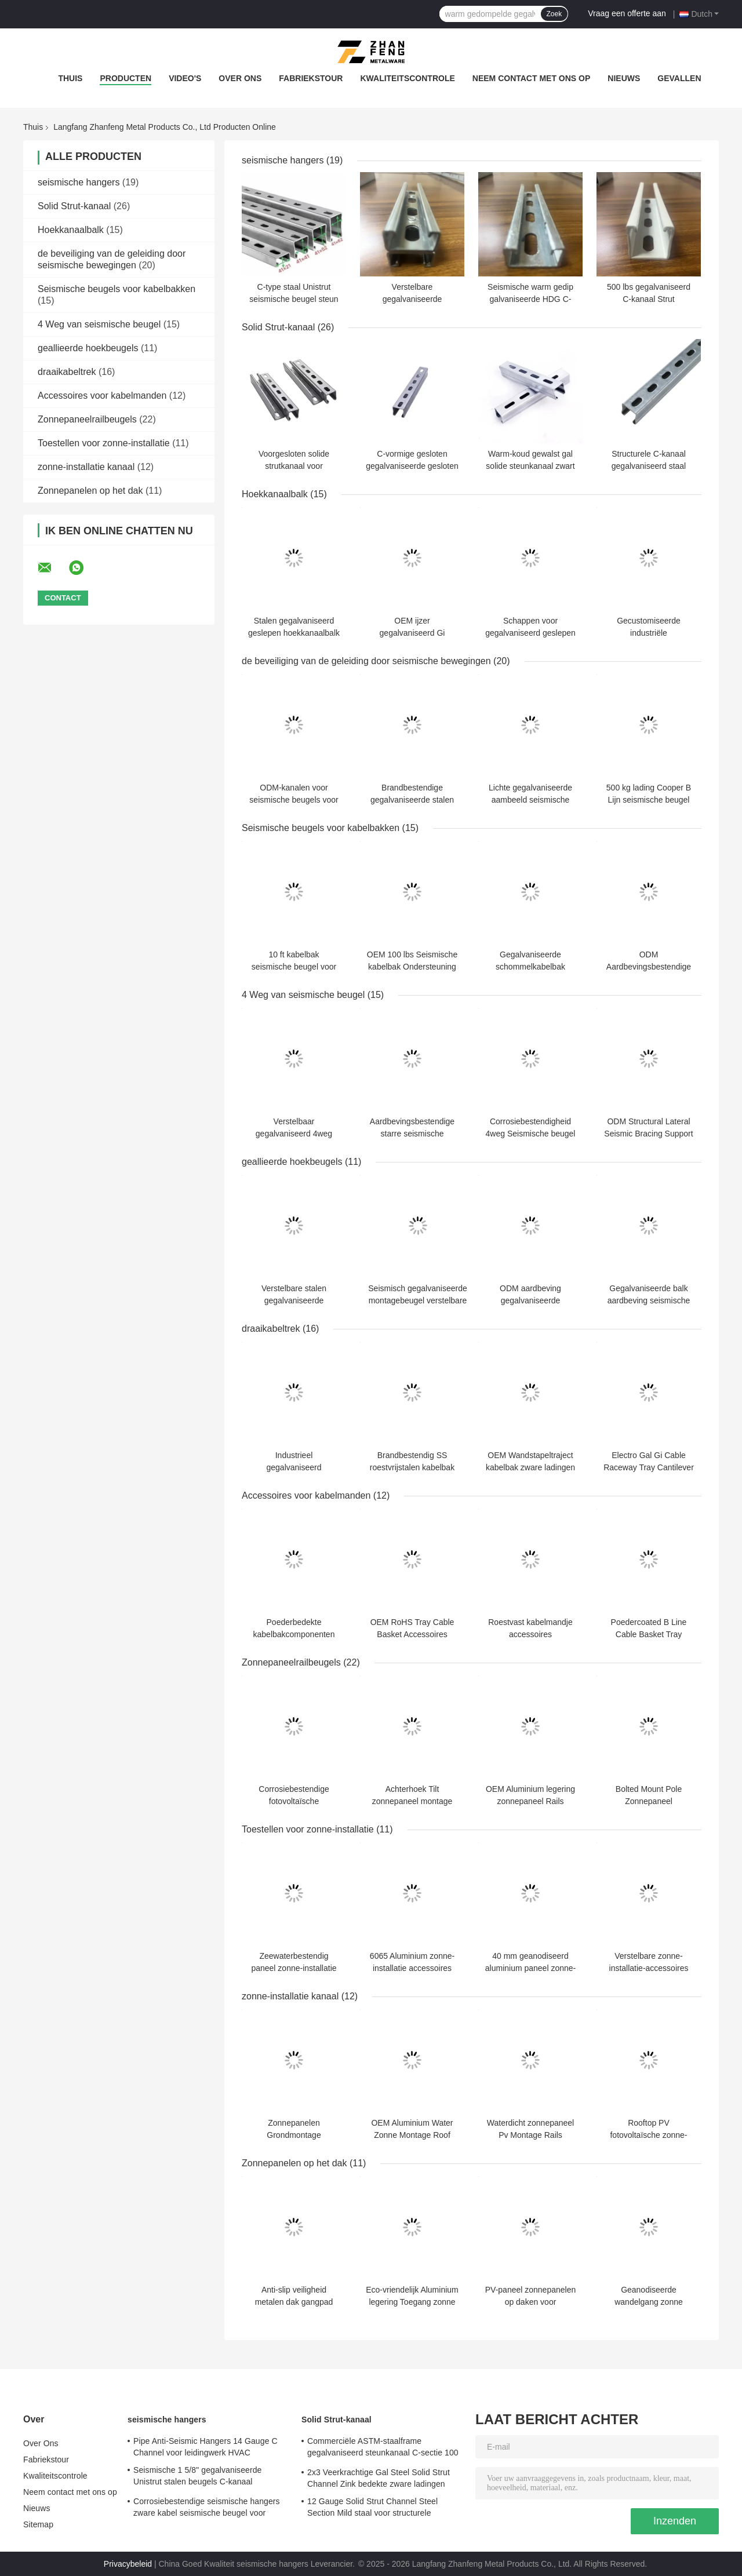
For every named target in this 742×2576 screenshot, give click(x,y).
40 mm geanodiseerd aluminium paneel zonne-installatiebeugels (530, 1968)
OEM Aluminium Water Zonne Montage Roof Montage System (412, 2135)
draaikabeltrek (67, 372)
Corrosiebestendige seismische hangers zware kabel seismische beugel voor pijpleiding (206, 2509)
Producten (125, 78)
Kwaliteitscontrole (407, 78)
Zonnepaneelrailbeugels (87, 419)
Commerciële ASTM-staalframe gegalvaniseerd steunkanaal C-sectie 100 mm (383, 2448)
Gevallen (679, 78)
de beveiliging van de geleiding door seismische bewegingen (366, 661)
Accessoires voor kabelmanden (102, 395)
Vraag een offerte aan (627, 13)
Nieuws (624, 78)
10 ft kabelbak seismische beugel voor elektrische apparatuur (294, 966)
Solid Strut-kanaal (74, 206)
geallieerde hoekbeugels (88, 348)
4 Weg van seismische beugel (99, 324)
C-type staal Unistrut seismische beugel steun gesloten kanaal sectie (293, 299)
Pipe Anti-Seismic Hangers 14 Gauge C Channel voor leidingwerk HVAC (205, 2446)
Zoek (554, 14)
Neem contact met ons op (531, 78)
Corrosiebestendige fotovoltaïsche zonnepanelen (294, 1801)
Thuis (70, 78)
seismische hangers (78, 182)
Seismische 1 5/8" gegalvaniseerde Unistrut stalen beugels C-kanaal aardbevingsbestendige (197, 2477)
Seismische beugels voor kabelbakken (116, 289)
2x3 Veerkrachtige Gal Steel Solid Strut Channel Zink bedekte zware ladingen (378, 2478)
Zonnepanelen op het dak (90, 490)
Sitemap (38, 2524)
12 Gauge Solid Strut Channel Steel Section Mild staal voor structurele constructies (372, 2509)
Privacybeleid (128, 2563)
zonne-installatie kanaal (86, 467)
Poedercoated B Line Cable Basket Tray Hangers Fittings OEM (649, 1634)
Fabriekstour (311, 78)
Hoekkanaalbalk (71, 230)
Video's (185, 78)
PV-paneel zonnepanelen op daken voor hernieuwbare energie (530, 2302)
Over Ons (240, 78)
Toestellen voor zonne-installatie (104, 443)
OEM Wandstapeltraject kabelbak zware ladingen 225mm (530, 1467)
